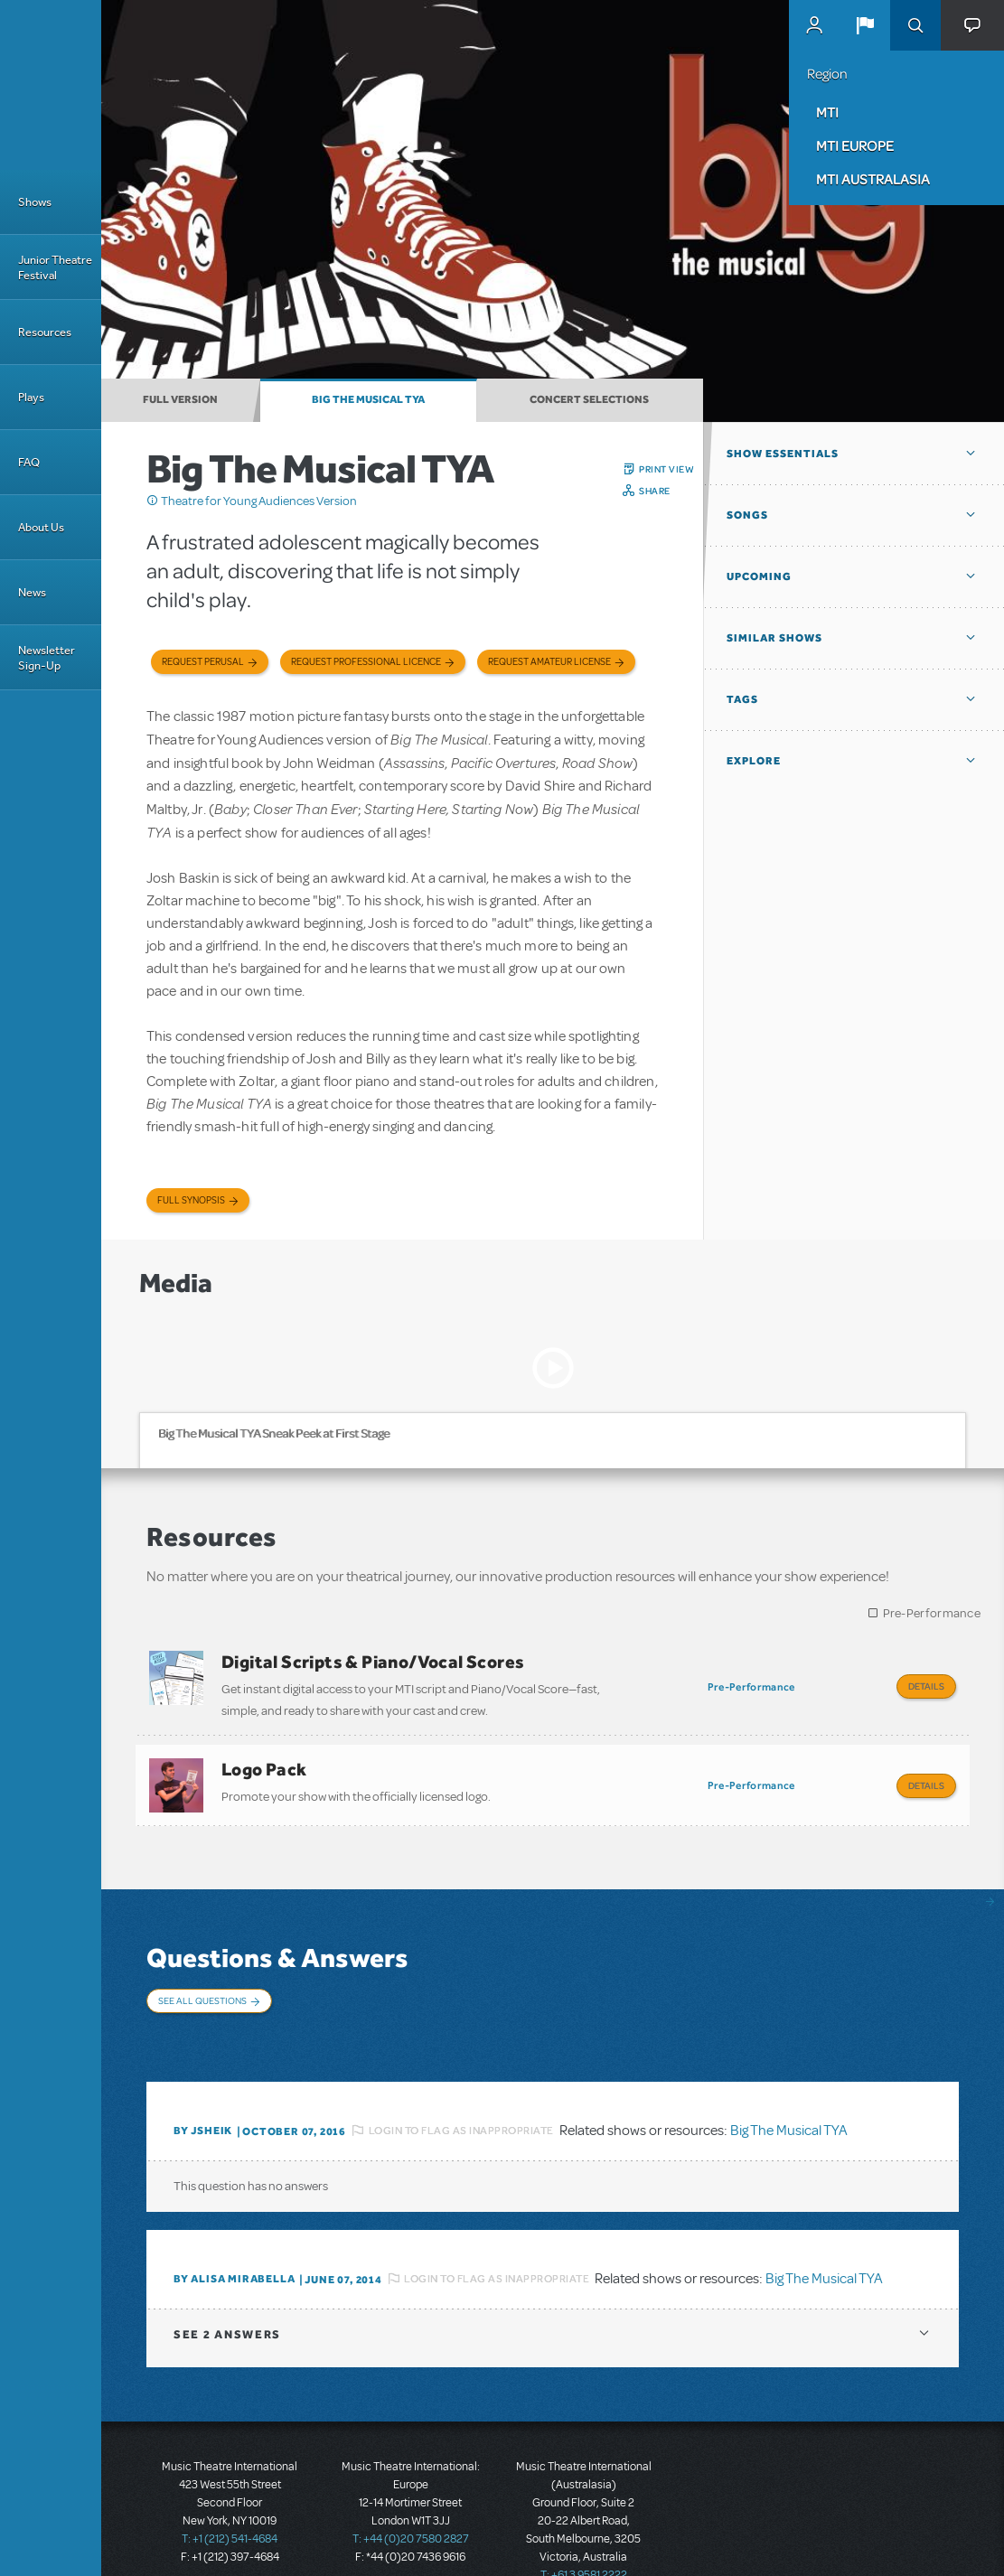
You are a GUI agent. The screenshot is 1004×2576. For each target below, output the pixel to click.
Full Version (180, 399)
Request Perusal (203, 662)
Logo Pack (264, 1760)
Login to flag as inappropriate (461, 2086)
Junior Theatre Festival (55, 267)
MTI (827, 112)
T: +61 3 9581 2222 (583, 2531)
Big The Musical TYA (368, 399)
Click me (152, 500)
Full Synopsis (191, 1200)
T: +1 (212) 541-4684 (229, 2494)
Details (926, 1686)
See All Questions (202, 1982)
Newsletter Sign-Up (46, 657)
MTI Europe (855, 145)
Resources (44, 332)
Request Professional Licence (366, 662)
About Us (41, 527)
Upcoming (759, 576)
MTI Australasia (873, 179)
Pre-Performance (932, 1613)
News (32, 592)
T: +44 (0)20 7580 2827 (410, 2494)
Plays (31, 397)
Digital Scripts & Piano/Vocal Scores (372, 1661)
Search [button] (915, 25)
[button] (865, 25)
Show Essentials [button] (783, 453)
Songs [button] (747, 515)
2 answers (227, 2290)
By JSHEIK (203, 2086)
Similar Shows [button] (774, 638)
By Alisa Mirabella (234, 2234)
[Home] (50, 85)
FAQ (29, 462)
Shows (35, 202)
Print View (666, 469)
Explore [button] (754, 760)
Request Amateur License (549, 662)
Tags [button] (742, 699)
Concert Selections (589, 399)
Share (655, 490)
